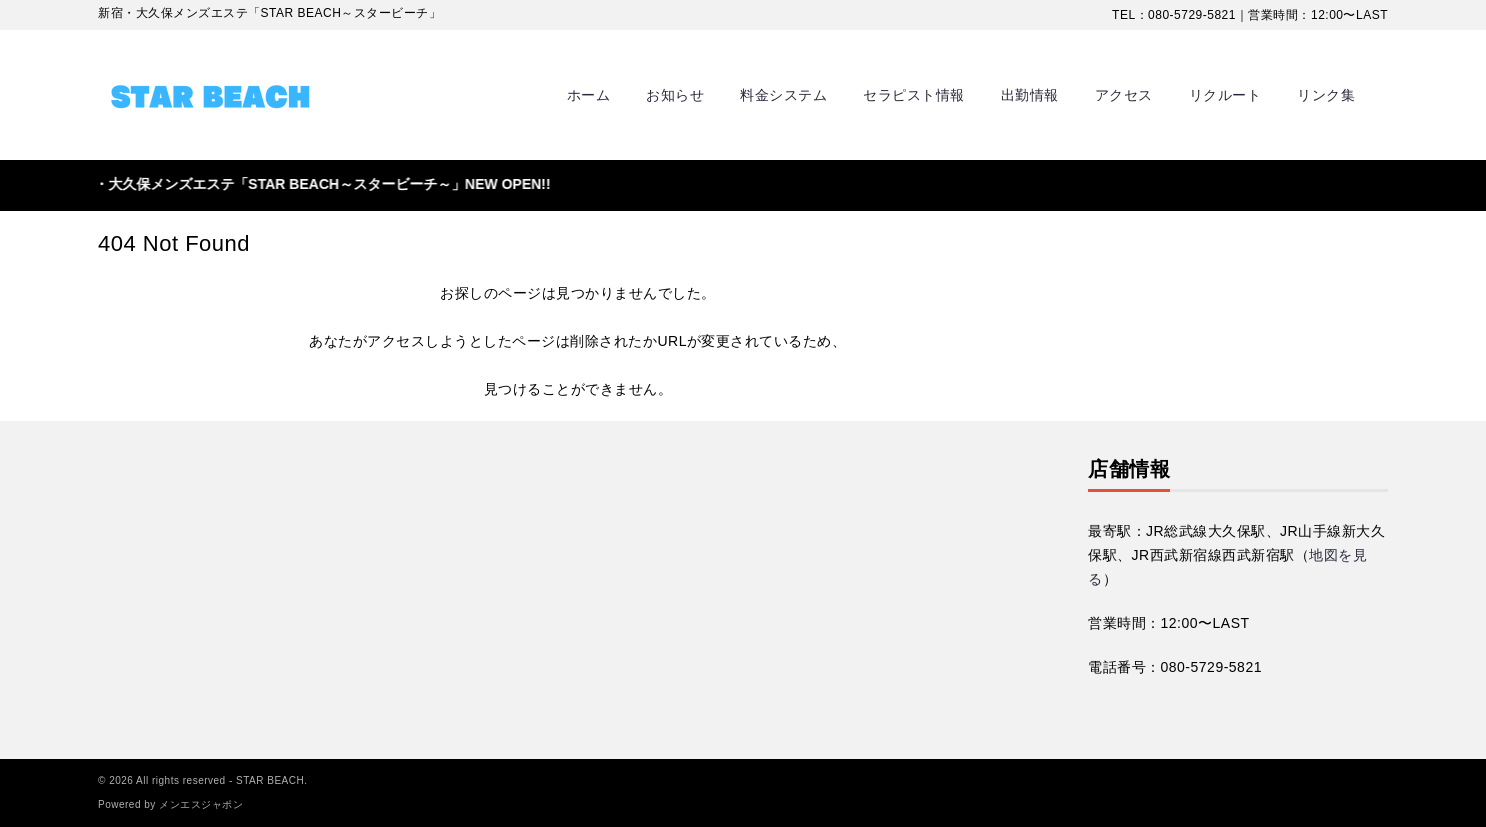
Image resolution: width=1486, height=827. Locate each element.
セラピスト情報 (914, 95)
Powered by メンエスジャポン (170, 804)
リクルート (1225, 95)
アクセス (1124, 95)
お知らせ (675, 95)
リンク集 (1326, 95)
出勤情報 (1030, 95)
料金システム (783, 95)
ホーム (589, 95)
